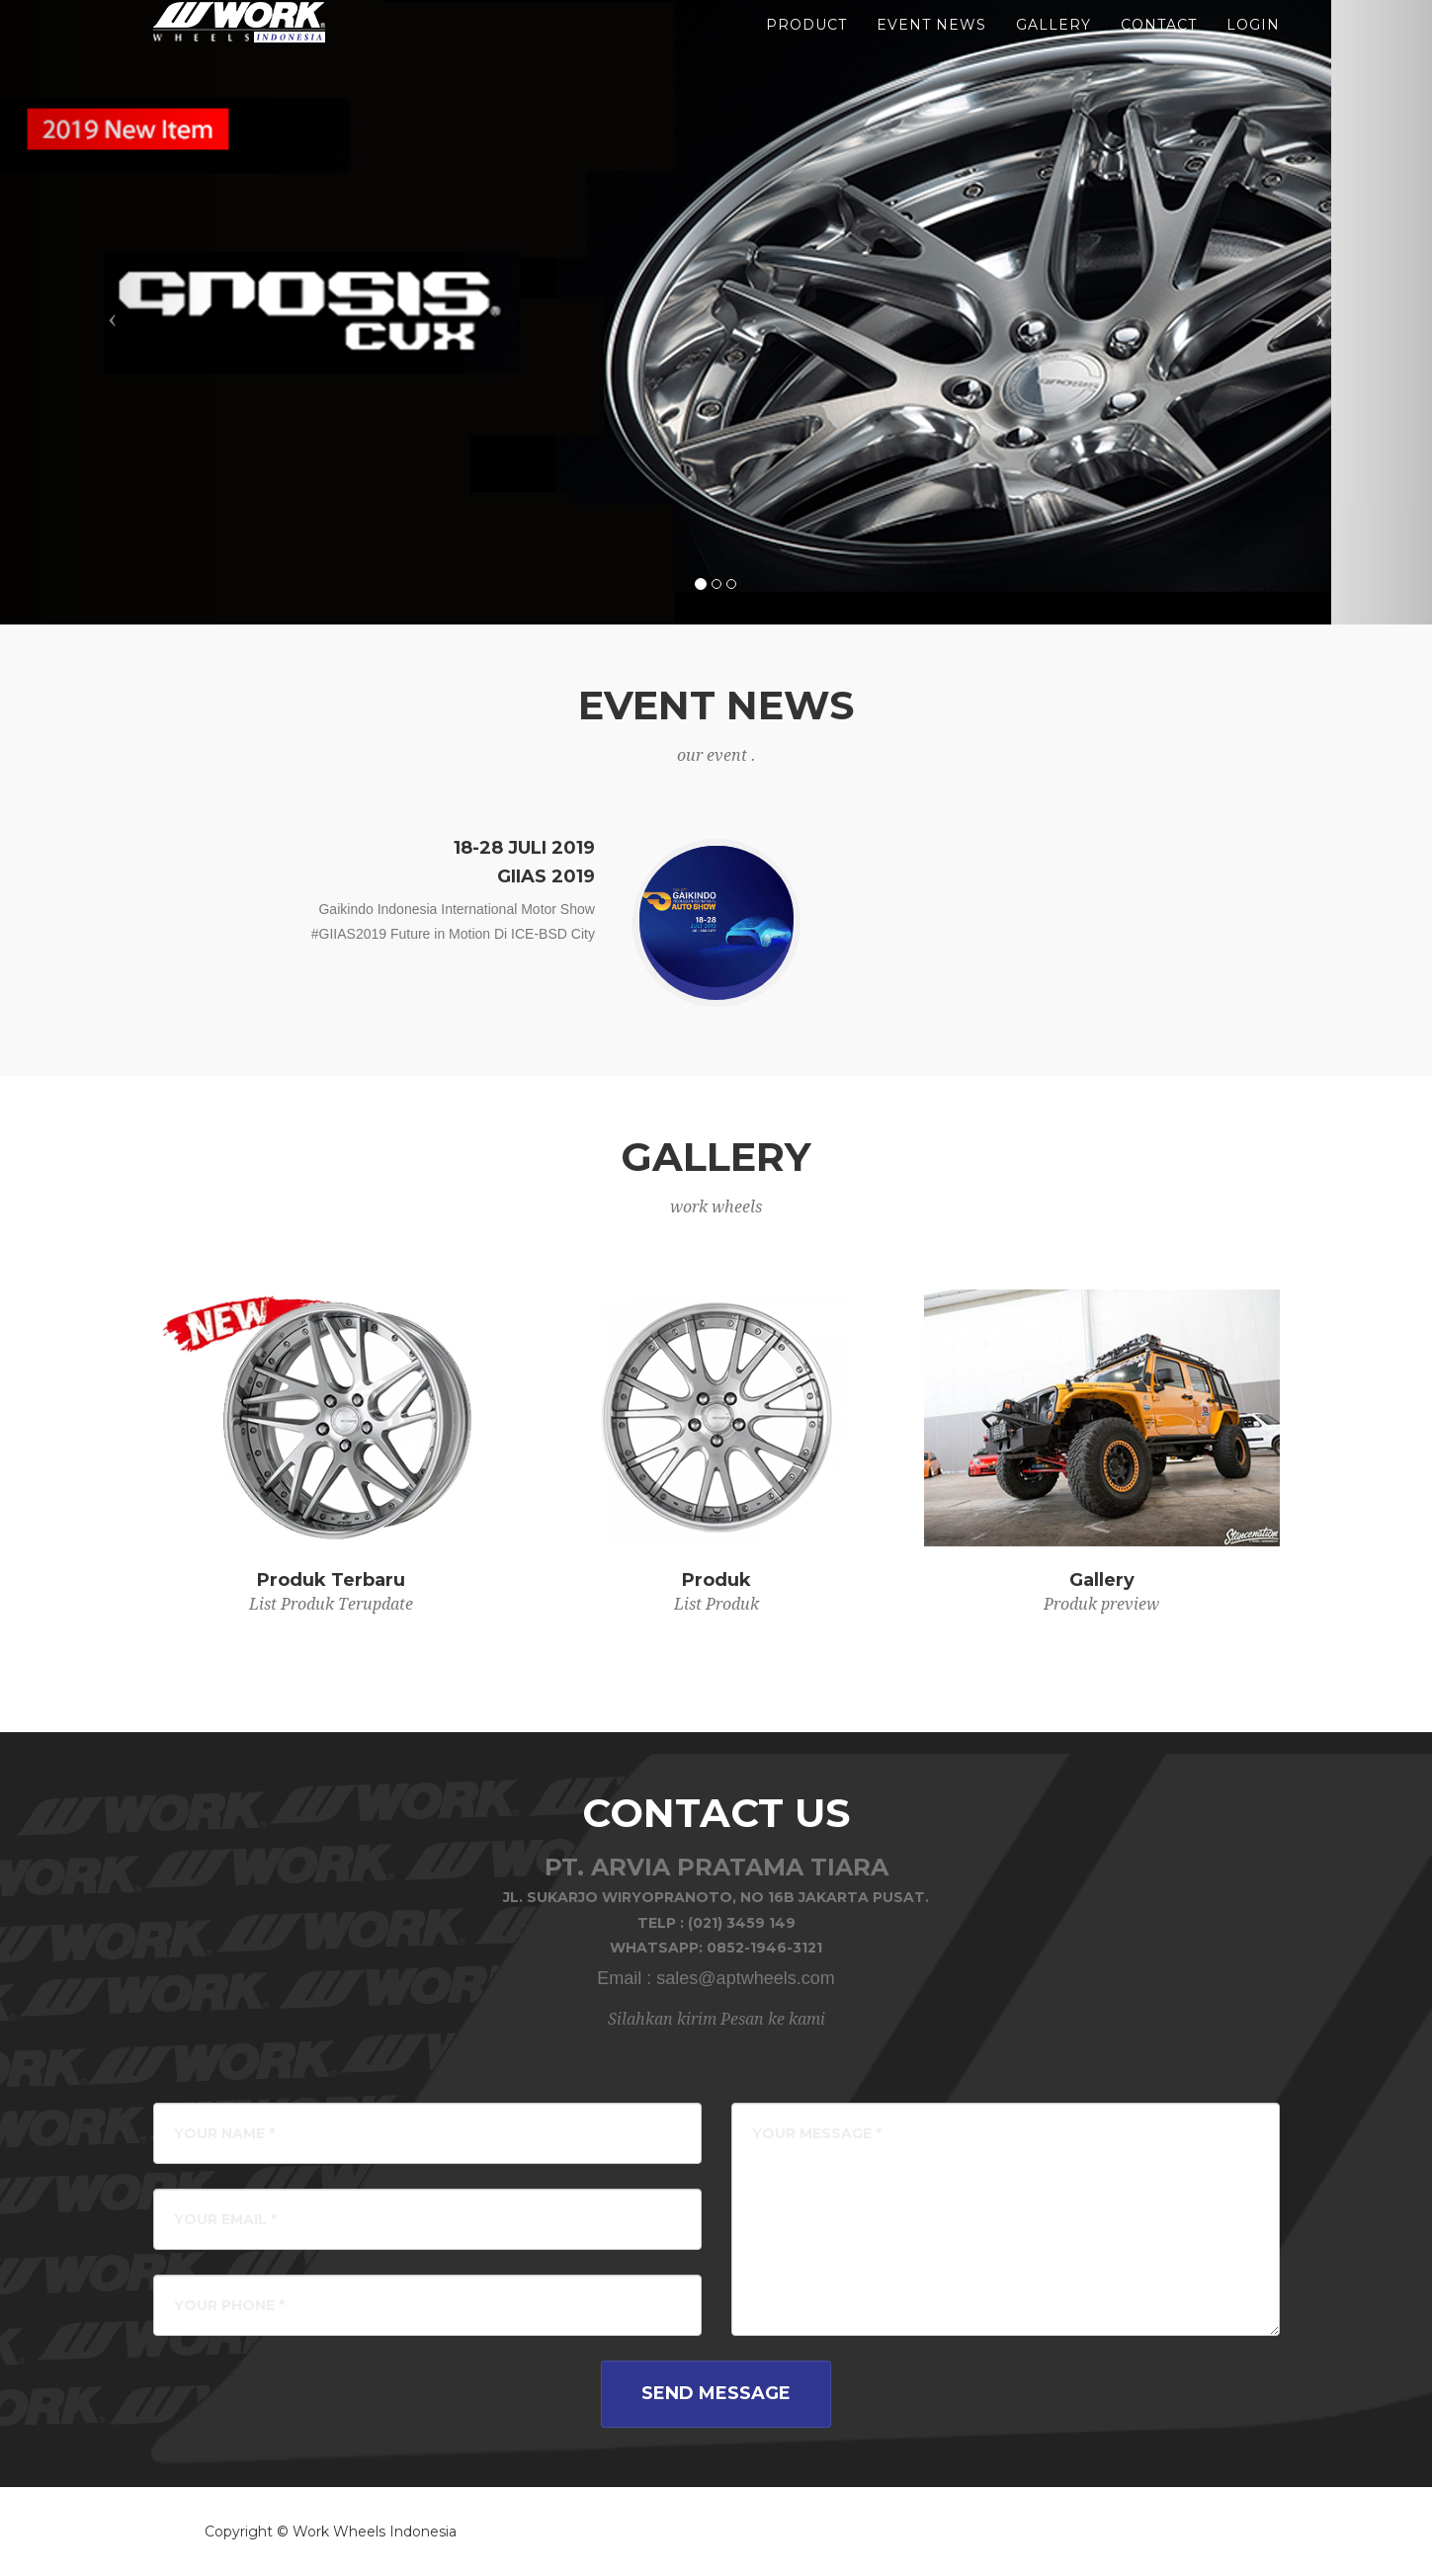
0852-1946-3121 (764, 1947)
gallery (1053, 49)
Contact (1159, 49)
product (806, 49)
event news (931, 49)
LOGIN (1253, 49)
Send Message (716, 2393)
